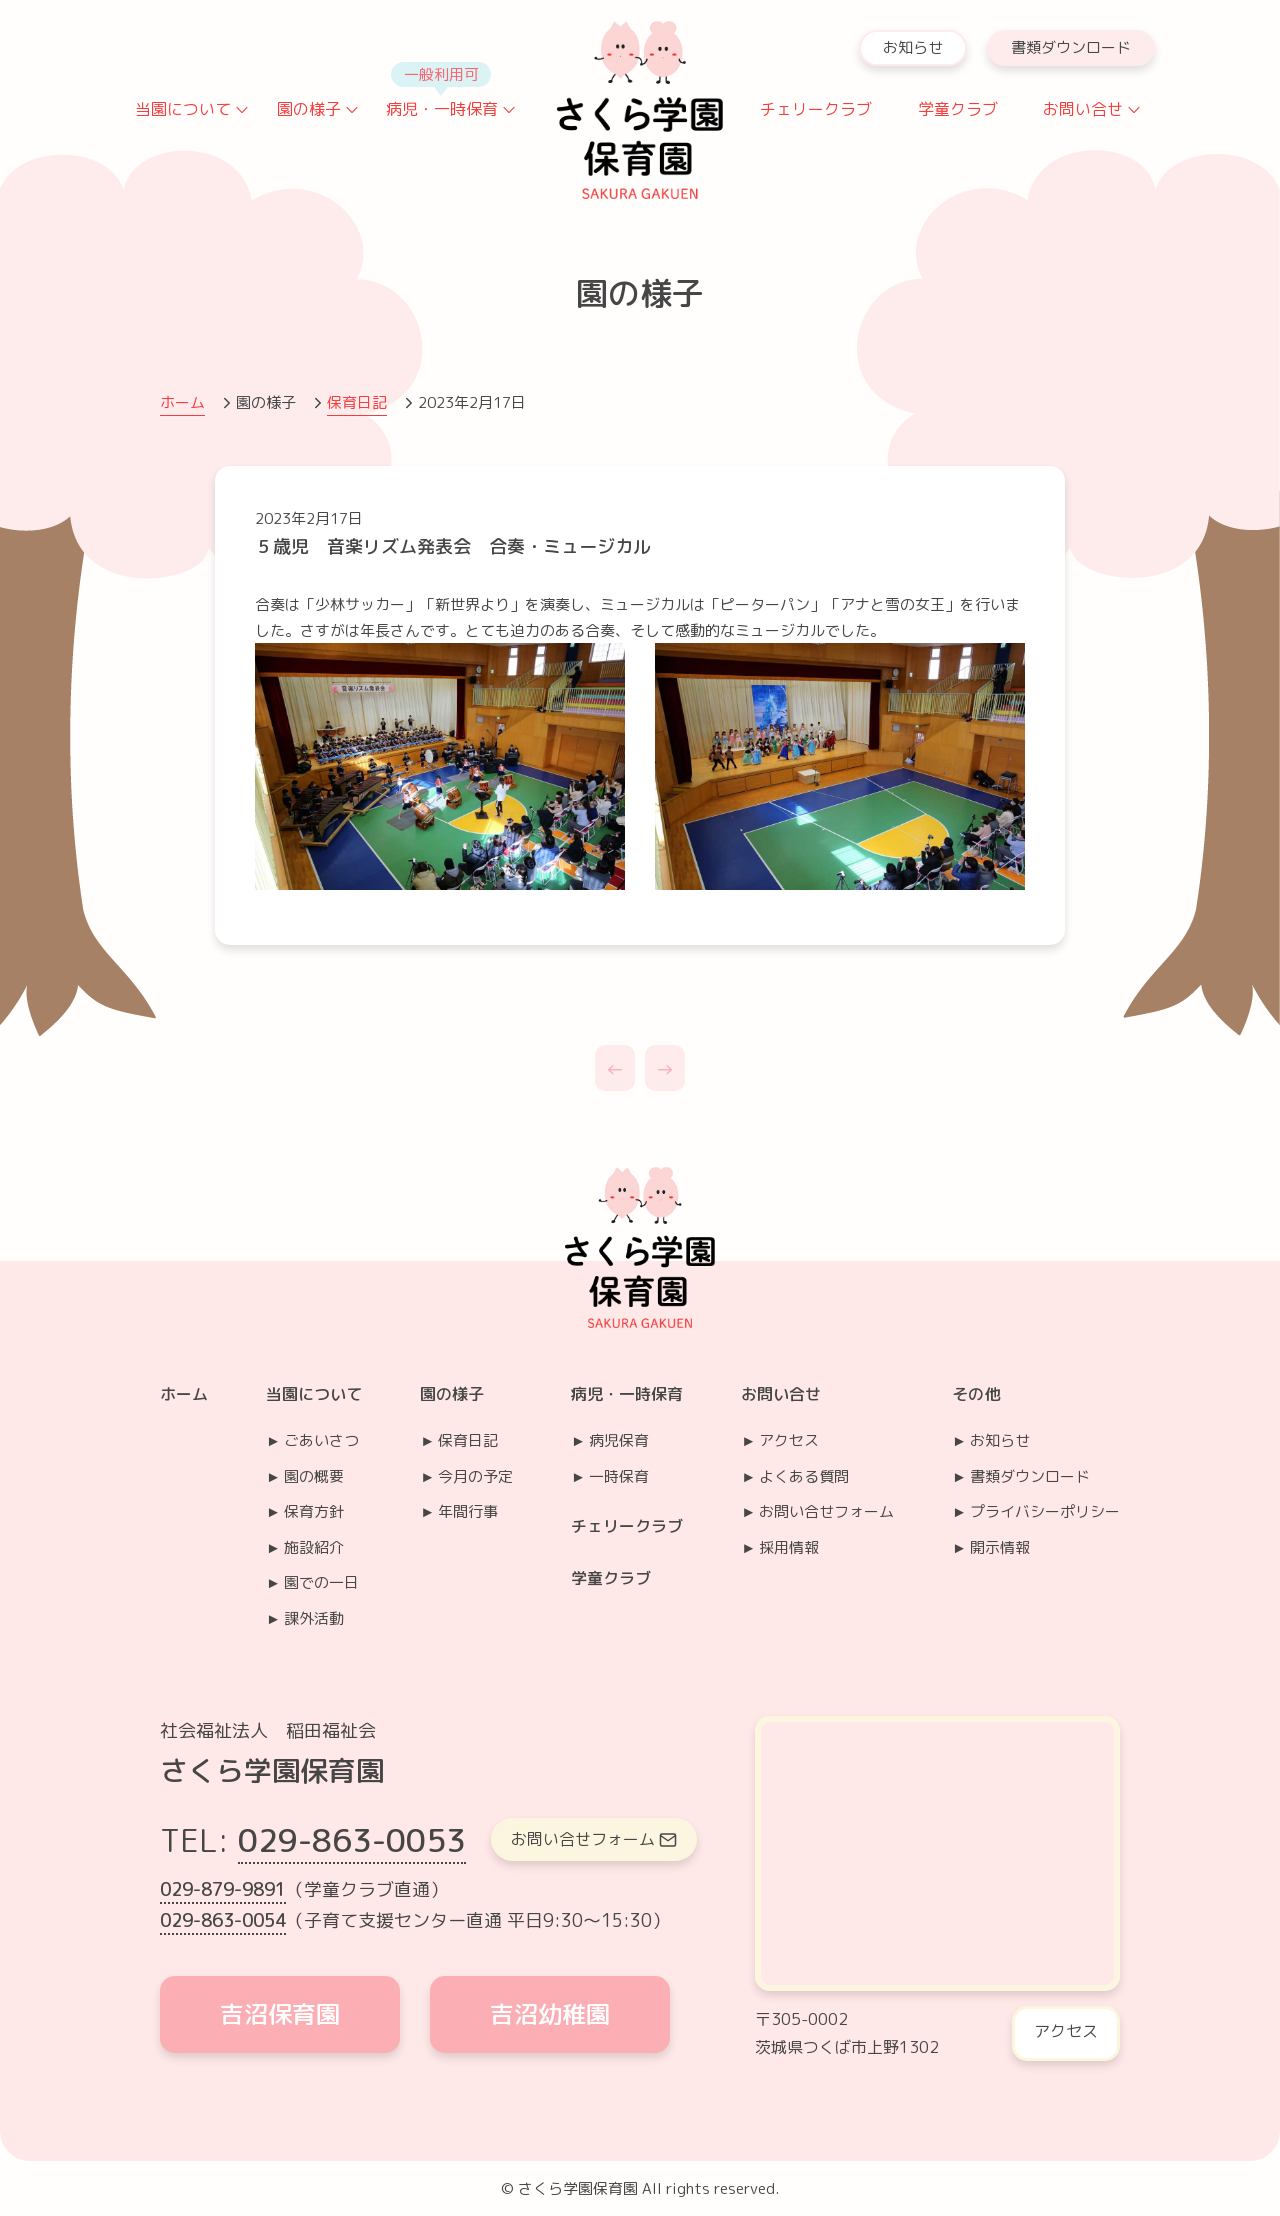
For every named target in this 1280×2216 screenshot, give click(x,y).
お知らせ (913, 47)
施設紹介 (314, 1547)
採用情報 (789, 1547)
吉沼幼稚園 (550, 2014)
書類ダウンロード (1071, 47)
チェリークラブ (816, 109)
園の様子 (309, 109)
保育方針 (314, 1511)
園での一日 (321, 1582)
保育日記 (357, 402)
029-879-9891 (223, 1889)
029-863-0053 (352, 1840)
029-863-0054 (223, 1920)
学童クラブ (958, 109)
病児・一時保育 (442, 109)
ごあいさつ (321, 1440)
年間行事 (468, 1511)
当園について (183, 109)
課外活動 (314, 1618)
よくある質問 (804, 1476)
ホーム (182, 402)
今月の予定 (475, 1476)
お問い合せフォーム (826, 1511)
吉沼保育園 (280, 2014)
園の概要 (314, 1476)
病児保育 (619, 1440)
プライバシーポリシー (1045, 1511)
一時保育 (619, 1476)
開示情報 (1000, 1547)
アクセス (789, 1440)
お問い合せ (1083, 109)
